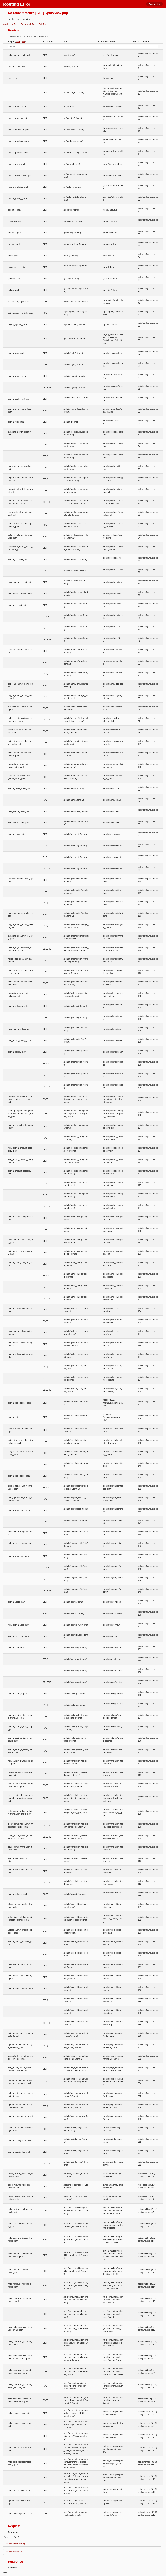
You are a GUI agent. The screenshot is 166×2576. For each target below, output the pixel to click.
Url (23, 41)
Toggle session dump (15, 2543)
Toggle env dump (14, 2552)
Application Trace (11, 24)
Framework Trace (29, 24)
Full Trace (43, 24)
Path (18, 41)
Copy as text (155, 4)
